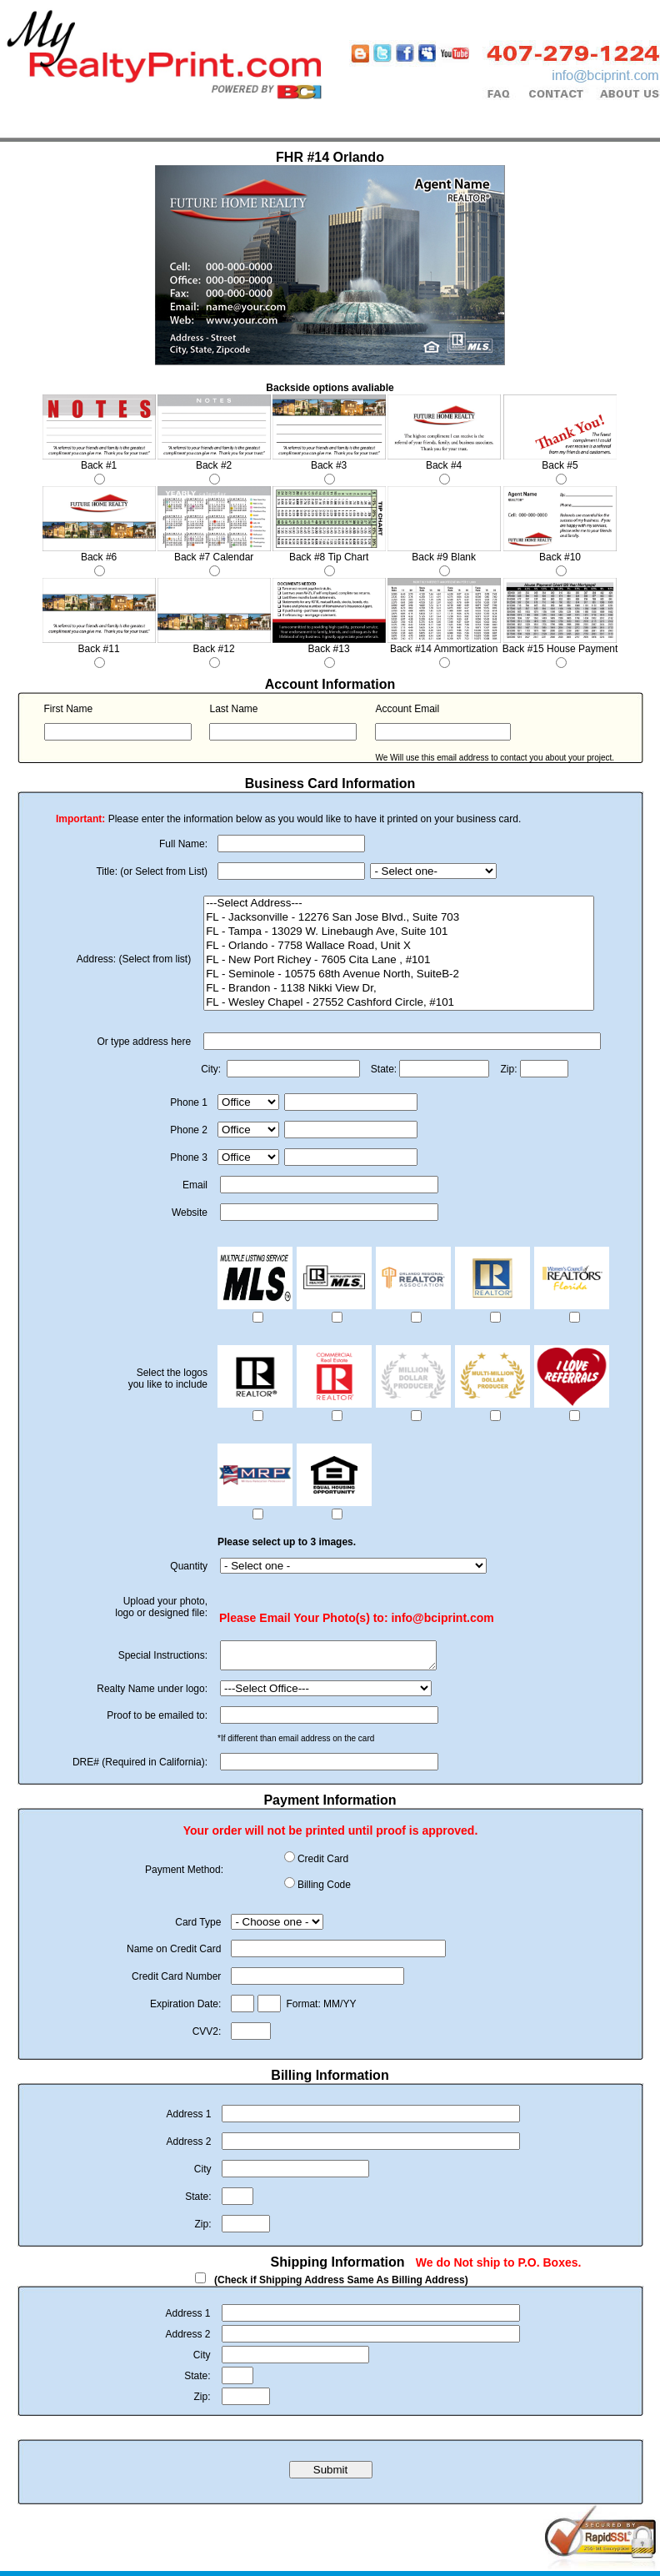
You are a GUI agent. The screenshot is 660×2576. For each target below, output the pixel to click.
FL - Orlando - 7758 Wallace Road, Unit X (398, 946)
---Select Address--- (398, 903)
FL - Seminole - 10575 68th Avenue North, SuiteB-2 (398, 974)
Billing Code (324, 1890)
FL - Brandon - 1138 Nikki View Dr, (398, 989)
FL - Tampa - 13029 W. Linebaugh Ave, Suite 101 (398, 932)
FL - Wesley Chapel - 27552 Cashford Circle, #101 (398, 1003)
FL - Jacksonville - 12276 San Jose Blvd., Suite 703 (398, 918)
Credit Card (323, 1864)
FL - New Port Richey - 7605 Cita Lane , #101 (398, 960)
